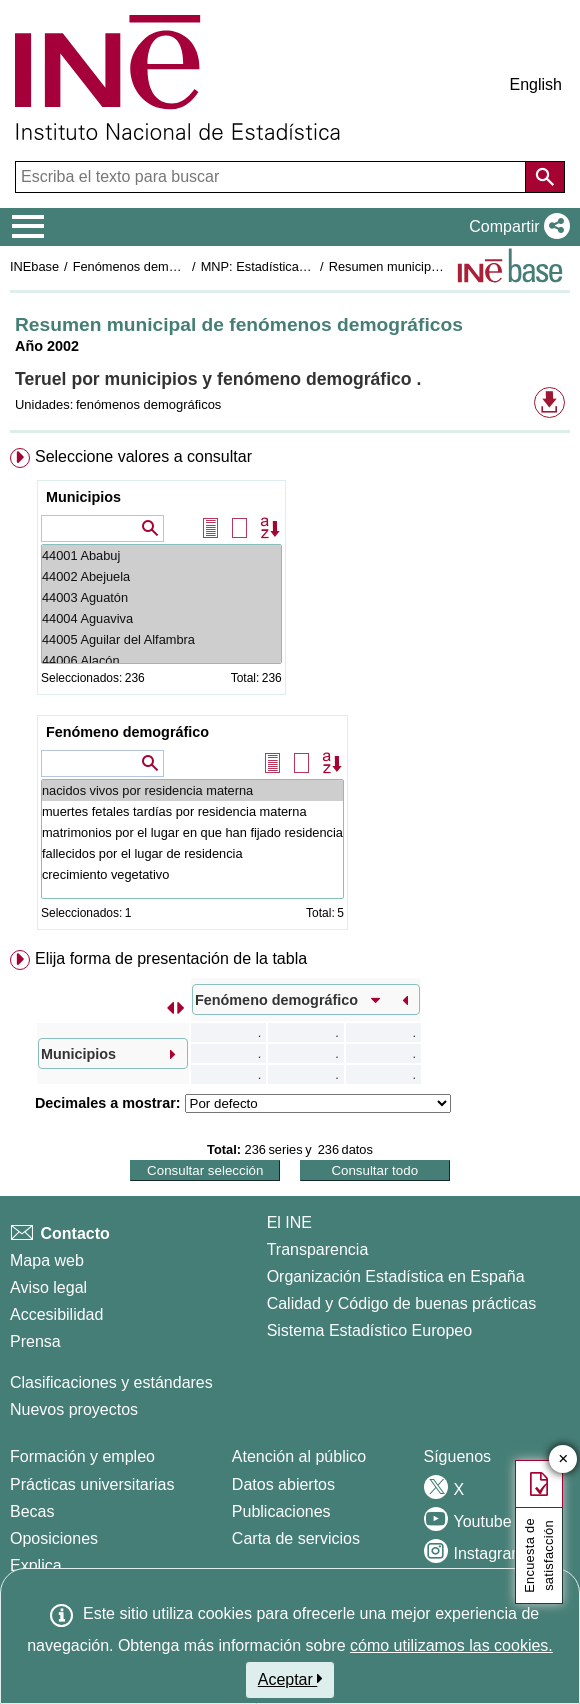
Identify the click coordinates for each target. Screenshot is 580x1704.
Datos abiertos (283, 1484)
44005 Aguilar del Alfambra (161, 639)
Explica (36, 1565)
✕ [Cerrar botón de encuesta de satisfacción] (563, 1459)
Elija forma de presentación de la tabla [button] (171, 958)
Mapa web (47, 1260)
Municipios (83, 497)
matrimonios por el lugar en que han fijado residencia (192, 832)
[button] (515, 227)
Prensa (35, 1341)
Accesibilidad (56, 1314)
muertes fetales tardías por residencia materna (192, 811)
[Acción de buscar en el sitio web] (545, 177)
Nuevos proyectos (74, 1409)
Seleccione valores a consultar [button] (143, 456)
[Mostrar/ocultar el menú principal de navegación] (28, 227)
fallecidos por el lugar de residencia (192, 853)
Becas (32, 1511)
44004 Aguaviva (161, 618)
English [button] (536, 84)
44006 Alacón (161, 660)
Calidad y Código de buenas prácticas (402, 1303)
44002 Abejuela (161, 576)
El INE (289, 1222)
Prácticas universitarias (92, 1484)
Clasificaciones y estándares (111, 1382)
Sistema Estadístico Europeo (369, 1330)
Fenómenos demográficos (147, 266)
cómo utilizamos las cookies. (451, 1645)
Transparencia (318, 1249)
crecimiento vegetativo (192, 874)
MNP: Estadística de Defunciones (296, 266)
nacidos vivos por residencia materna (192, 790)
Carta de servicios (296, 1538)
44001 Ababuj (161, 555)
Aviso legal (48, 1287)
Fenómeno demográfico (127, 732)
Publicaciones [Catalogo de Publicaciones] (281, 1511)
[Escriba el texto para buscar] (272, 177)
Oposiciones (54, 1538)
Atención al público (299, 1456)
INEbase (34, 266)
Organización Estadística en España (396, 1276)
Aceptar (290, 1679)
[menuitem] (290, 693)
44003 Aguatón (161, 597)
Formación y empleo (82, 1456)
